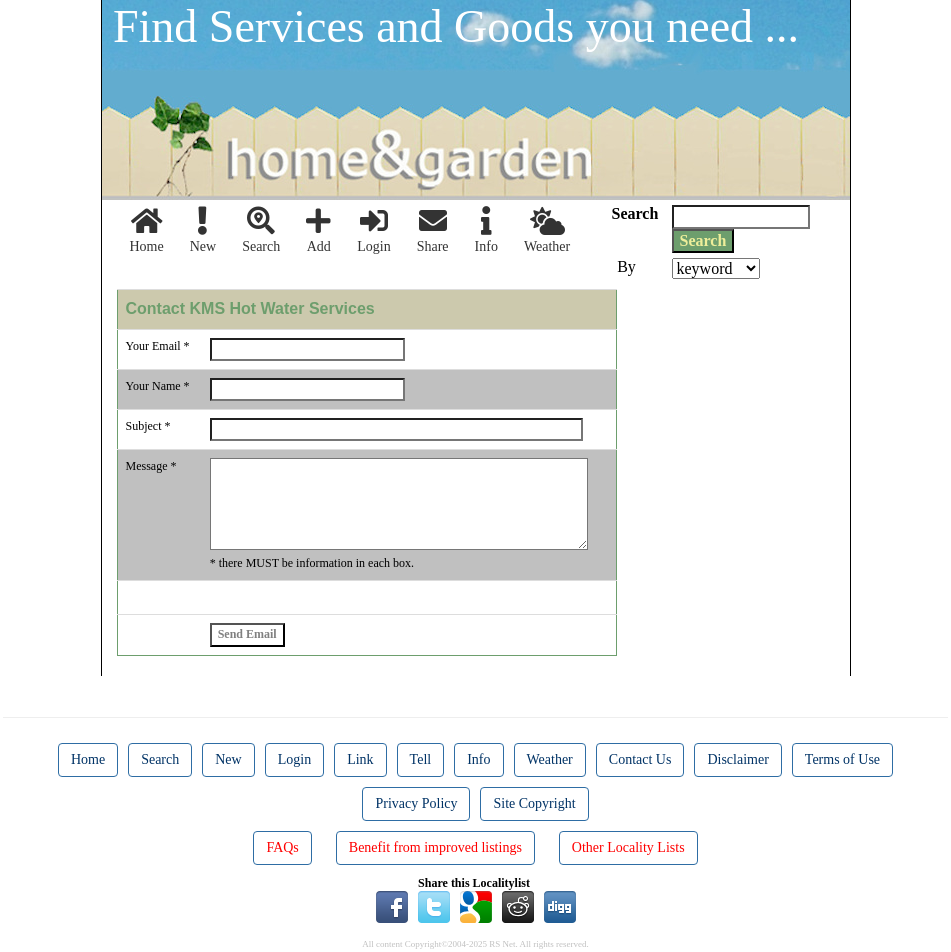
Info (486, 230)
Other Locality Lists (628, 847)
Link (360, 759)
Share (433, 230)
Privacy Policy (416, 803)
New (203, 230)
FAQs (282, 847)
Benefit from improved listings (435, 847)
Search (261, 230)
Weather (547, 230)
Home (147, 230)
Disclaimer (737, 759)
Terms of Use (842, 759)
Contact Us (640, 759)
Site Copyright (534, 803)
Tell (421, 759)
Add (318, 230)
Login (373, 230)
